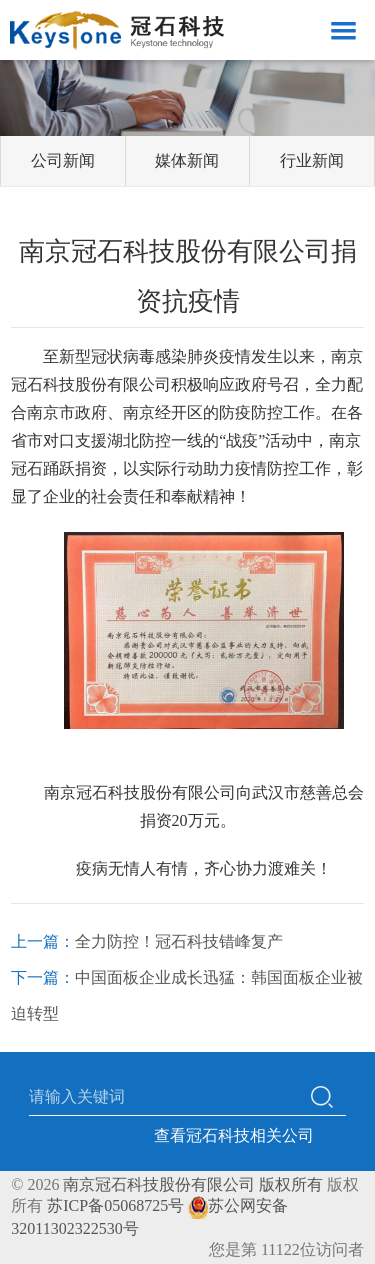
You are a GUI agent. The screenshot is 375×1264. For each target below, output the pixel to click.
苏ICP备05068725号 (115, 1205)
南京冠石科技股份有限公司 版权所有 (193, 1184)
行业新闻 (312, 160)
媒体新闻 (187, 160)
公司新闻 (63, 160)
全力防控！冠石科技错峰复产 (179, 941)
